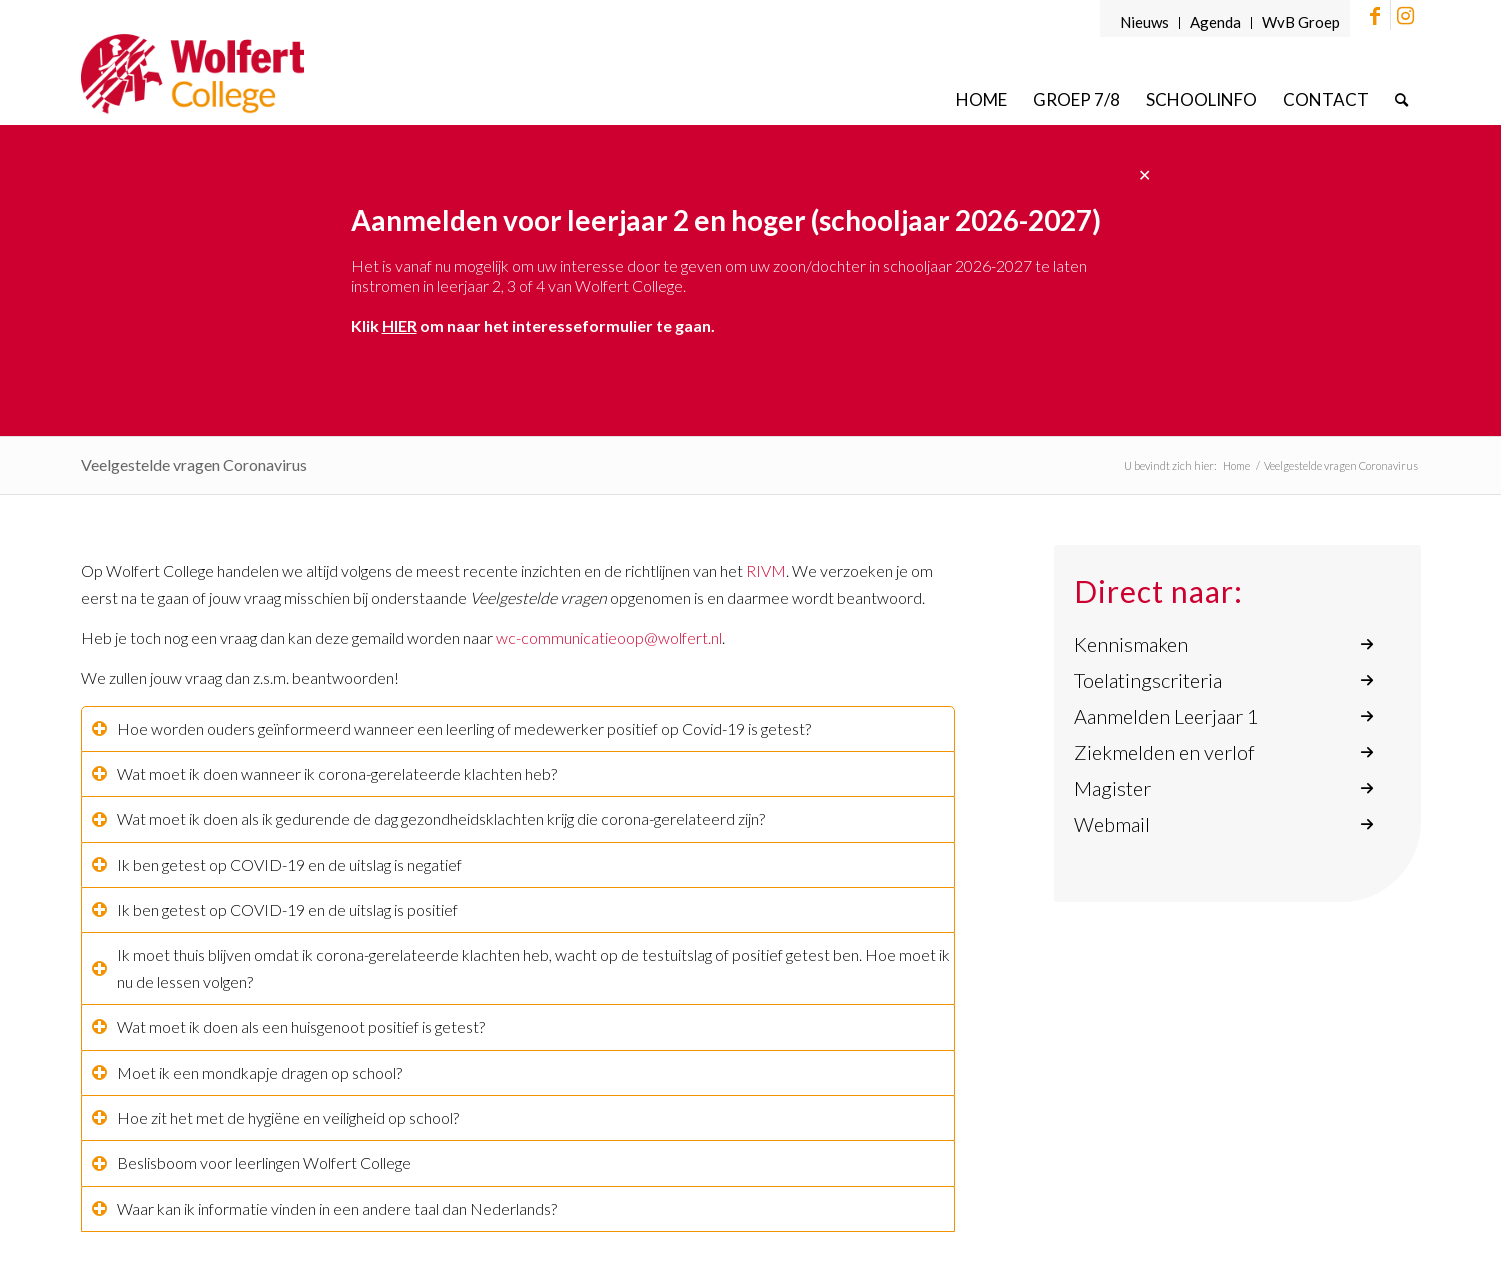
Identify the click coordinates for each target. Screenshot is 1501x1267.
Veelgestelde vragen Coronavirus (194, 464)
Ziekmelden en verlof (1164, 752)
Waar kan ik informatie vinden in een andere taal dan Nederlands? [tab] (324, 1208)
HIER (399, 325)
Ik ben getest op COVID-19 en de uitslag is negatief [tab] (277, 864)
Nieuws (1144, 22)
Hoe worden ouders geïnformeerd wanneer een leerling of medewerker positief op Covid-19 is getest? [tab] (451, 728)
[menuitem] (1145, 23)
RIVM (766, 570)
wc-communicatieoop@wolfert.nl (609, 637)
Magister (1112, 788)
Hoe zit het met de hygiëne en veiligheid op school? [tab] (275, 1117)
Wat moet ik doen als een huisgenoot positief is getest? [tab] (288, 1026)
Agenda (1215, 22)
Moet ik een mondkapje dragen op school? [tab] (247, 1072)
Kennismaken (1131, 644)
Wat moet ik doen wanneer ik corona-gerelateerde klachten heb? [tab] (324, 773)
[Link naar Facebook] (1375, 15)
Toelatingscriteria (1148, 680)
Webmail (1112, 824)
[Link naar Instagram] (1406, 15)
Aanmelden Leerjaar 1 (1166, 716)
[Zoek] (1401, 99)
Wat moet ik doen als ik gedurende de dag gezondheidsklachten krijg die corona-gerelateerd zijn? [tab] (428, 818)
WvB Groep (1301, 22)
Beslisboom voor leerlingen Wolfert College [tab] (251, 1162)
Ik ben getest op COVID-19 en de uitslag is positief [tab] (275, 909)
